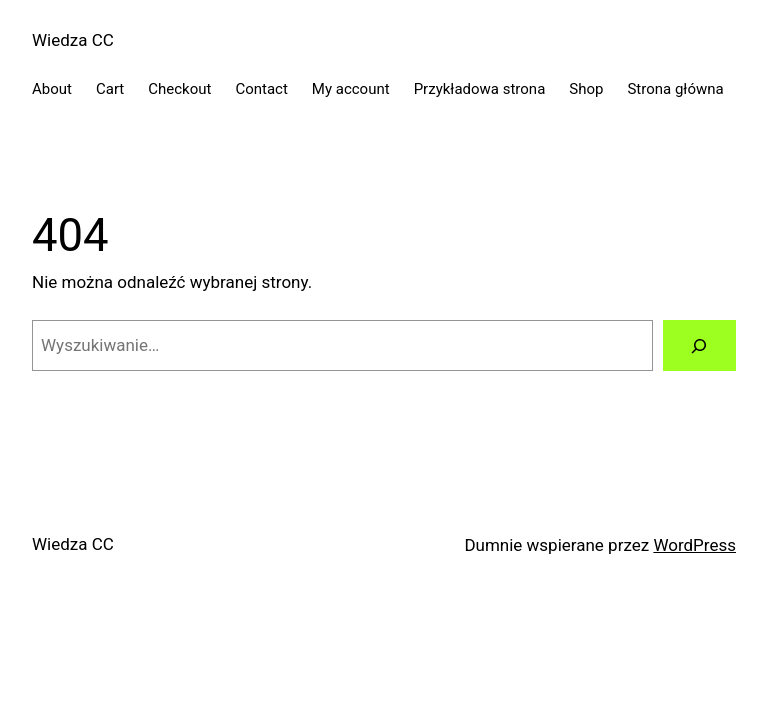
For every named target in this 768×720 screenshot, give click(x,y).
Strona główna (675, 89)
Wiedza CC (73, 40)
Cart (110, 89)
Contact (261, 89)
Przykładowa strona (480, 89)
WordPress (694, 545)
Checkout (179, 89)
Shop (586, 89)
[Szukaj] (699, 345)
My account (351, 89)
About (52, 89)
